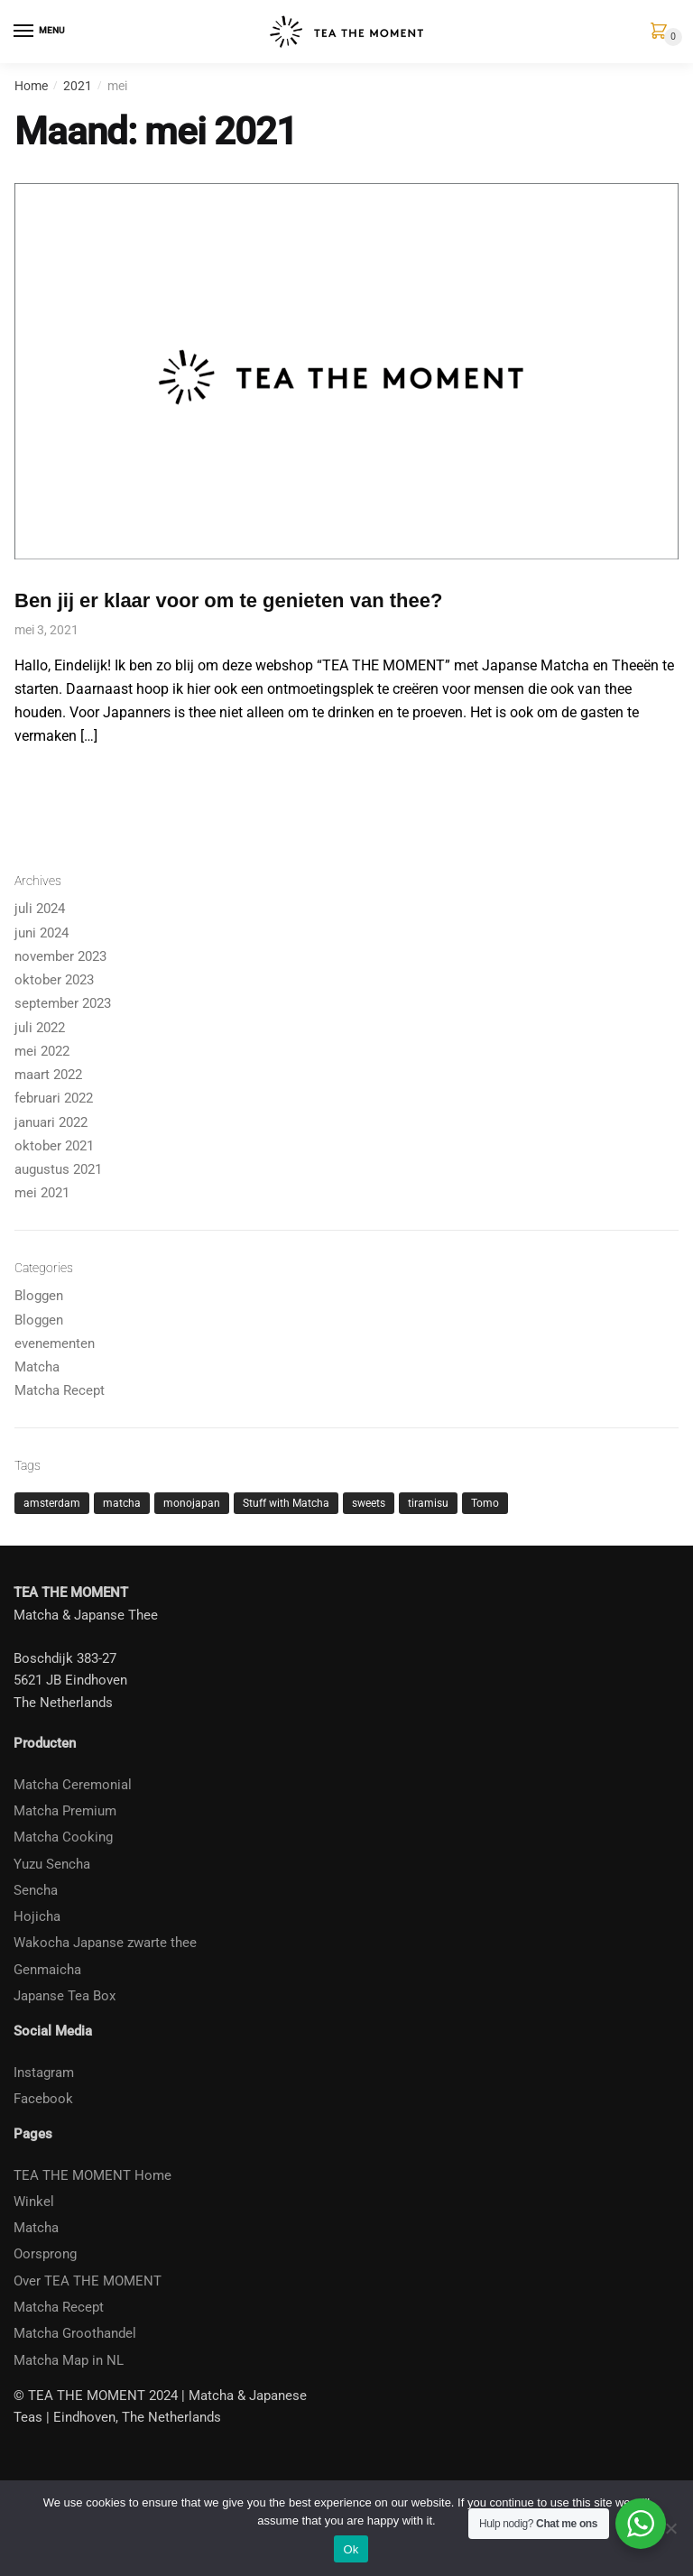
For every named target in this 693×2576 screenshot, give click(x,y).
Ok (350, 2549)
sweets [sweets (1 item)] (368, 1503)
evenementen (54, 1343)
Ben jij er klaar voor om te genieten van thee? (228, 600)
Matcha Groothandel (75, 2333)
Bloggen (38, 1296)
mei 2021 (41, 1193)
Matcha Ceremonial (73, 1785)
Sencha (36, 1890)
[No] (670, 2528)
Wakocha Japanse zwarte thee (105, 1942)
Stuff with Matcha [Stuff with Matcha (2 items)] (286, 1503)
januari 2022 (51, 1122)
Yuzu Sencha (52, 1864)
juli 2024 (39, 908)
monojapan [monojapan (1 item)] (191, 1503)
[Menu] (24, 31)
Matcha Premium (65, 1811)
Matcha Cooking (63, 1837)
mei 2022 (41, 1051)
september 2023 (62, 1003)
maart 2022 (48, 1074)
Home (31, 85)
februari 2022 (53, 1098)
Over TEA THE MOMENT (88, 2281)
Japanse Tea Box (65, 1996)
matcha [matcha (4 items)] (122, 1503)
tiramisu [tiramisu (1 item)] (428, 1503)
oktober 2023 (54, 980)
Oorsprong (45, 2254)
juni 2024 (41, 933)
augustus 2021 (58, 1169)
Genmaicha (47, 1970)
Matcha (37, 1367)
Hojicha (37, 1916)
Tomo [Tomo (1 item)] (485, 1503)
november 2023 (60, 956)
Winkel (34, 2201)
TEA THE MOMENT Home (92, 2175)
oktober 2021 (54, 1146)
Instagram (44, 2072)
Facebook (43, 2099)
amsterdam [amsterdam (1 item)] (51, 1503)
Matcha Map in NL (69, 2360)
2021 (77, 85)
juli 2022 (39, 1028)
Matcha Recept (59, 1390)
